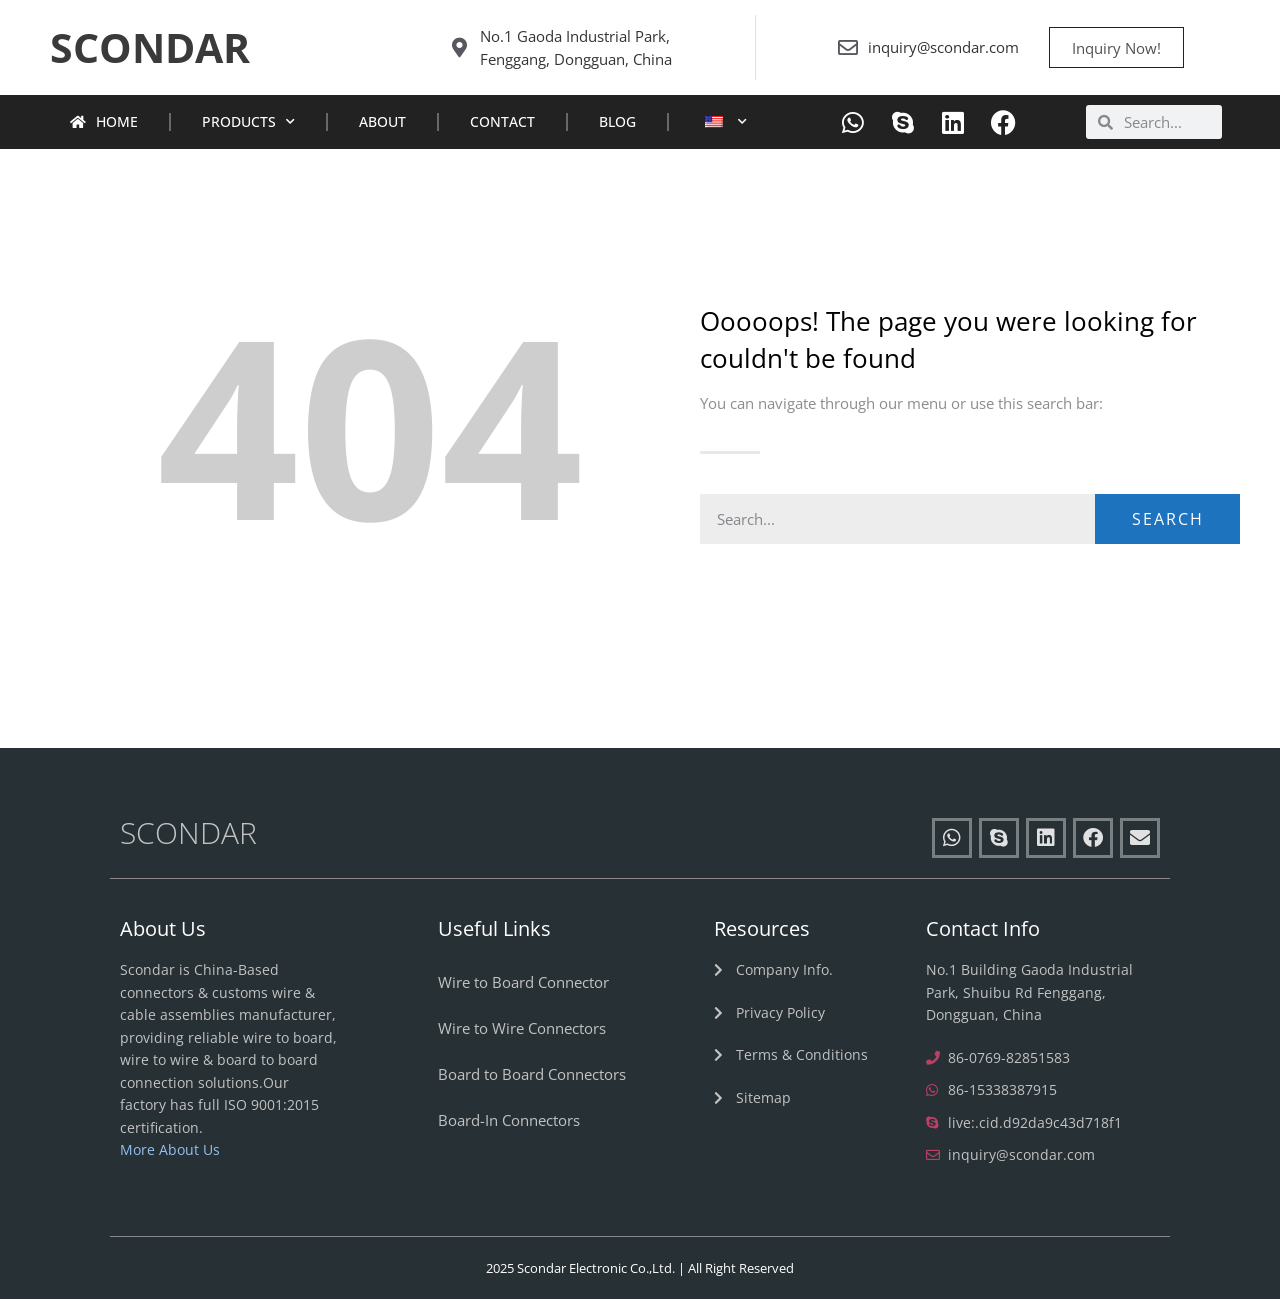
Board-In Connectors (509, 1123)
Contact (502, 124)
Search (1168, 521)
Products (248, 125)
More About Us (170, 1152)
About (382, 124)
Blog (617, 124)
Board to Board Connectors (532, 1077)
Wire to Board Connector (523, 985)
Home (104, 124)
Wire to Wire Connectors (522, 1031)
